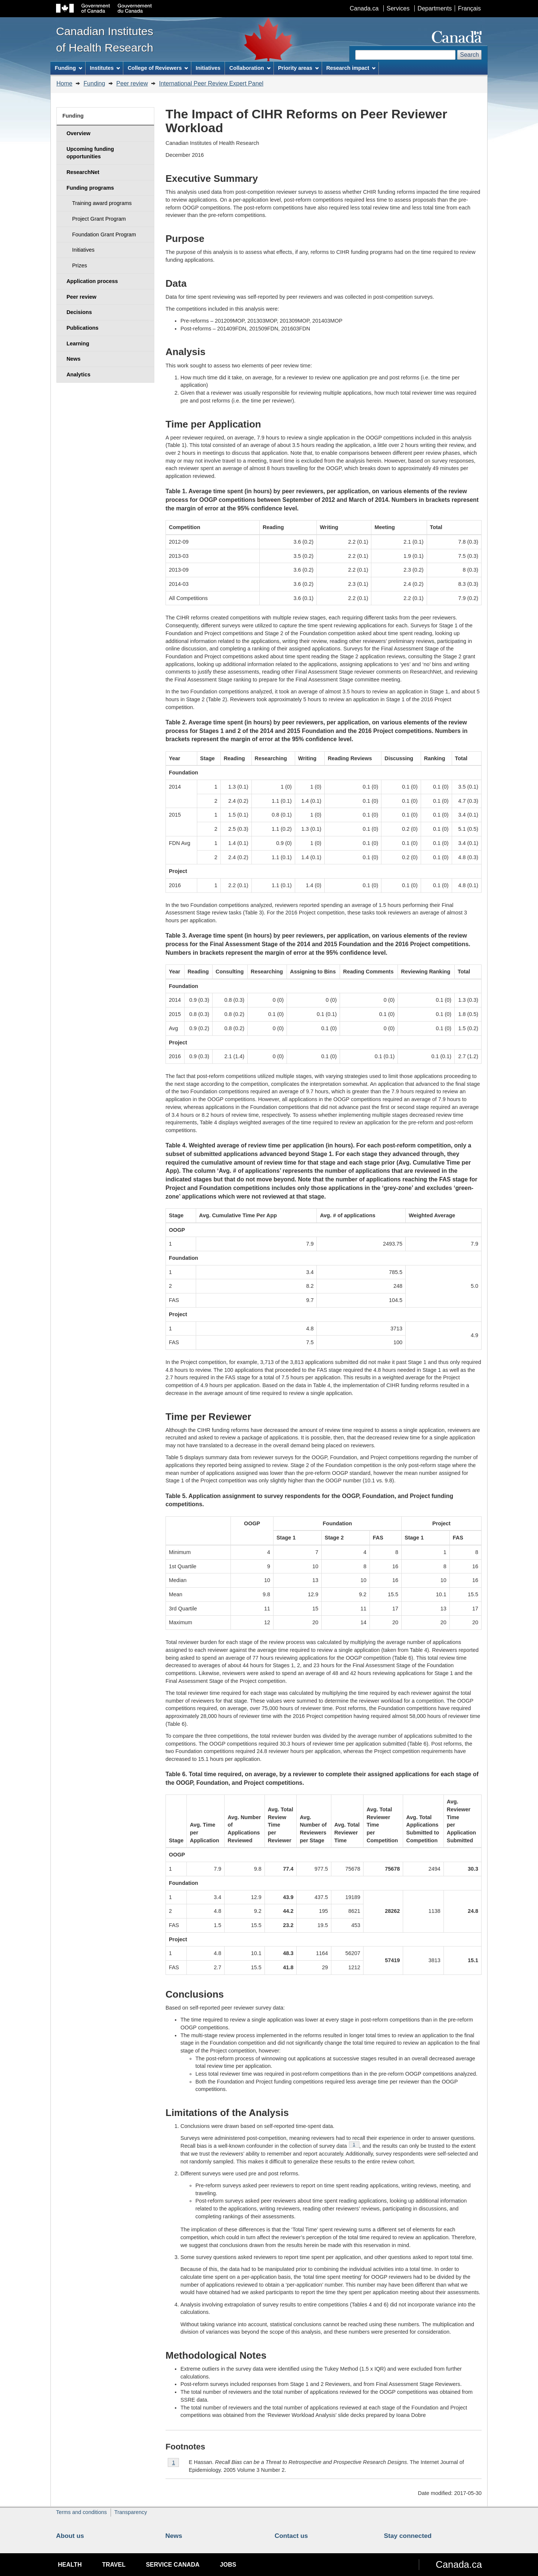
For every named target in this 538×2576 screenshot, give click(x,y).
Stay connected (408, 2535)
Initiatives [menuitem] (208, 68)
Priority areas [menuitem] (298, 68)
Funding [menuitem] (68, 68)
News (174, 2535)
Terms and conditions (81, 2512)
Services (398, 8)
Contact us (291, 2535)
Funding (94, 83)
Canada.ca (364, 8)
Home (64, 83)
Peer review (132, 83)
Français (469, 8)
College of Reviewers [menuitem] (158, 68)
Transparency (130, 2512)
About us (70, 2535)
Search (469, 55)
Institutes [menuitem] (105, 68)
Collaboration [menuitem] (249, 68)
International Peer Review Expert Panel (211, 83)
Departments (435, 8)
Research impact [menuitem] (350, 68)
